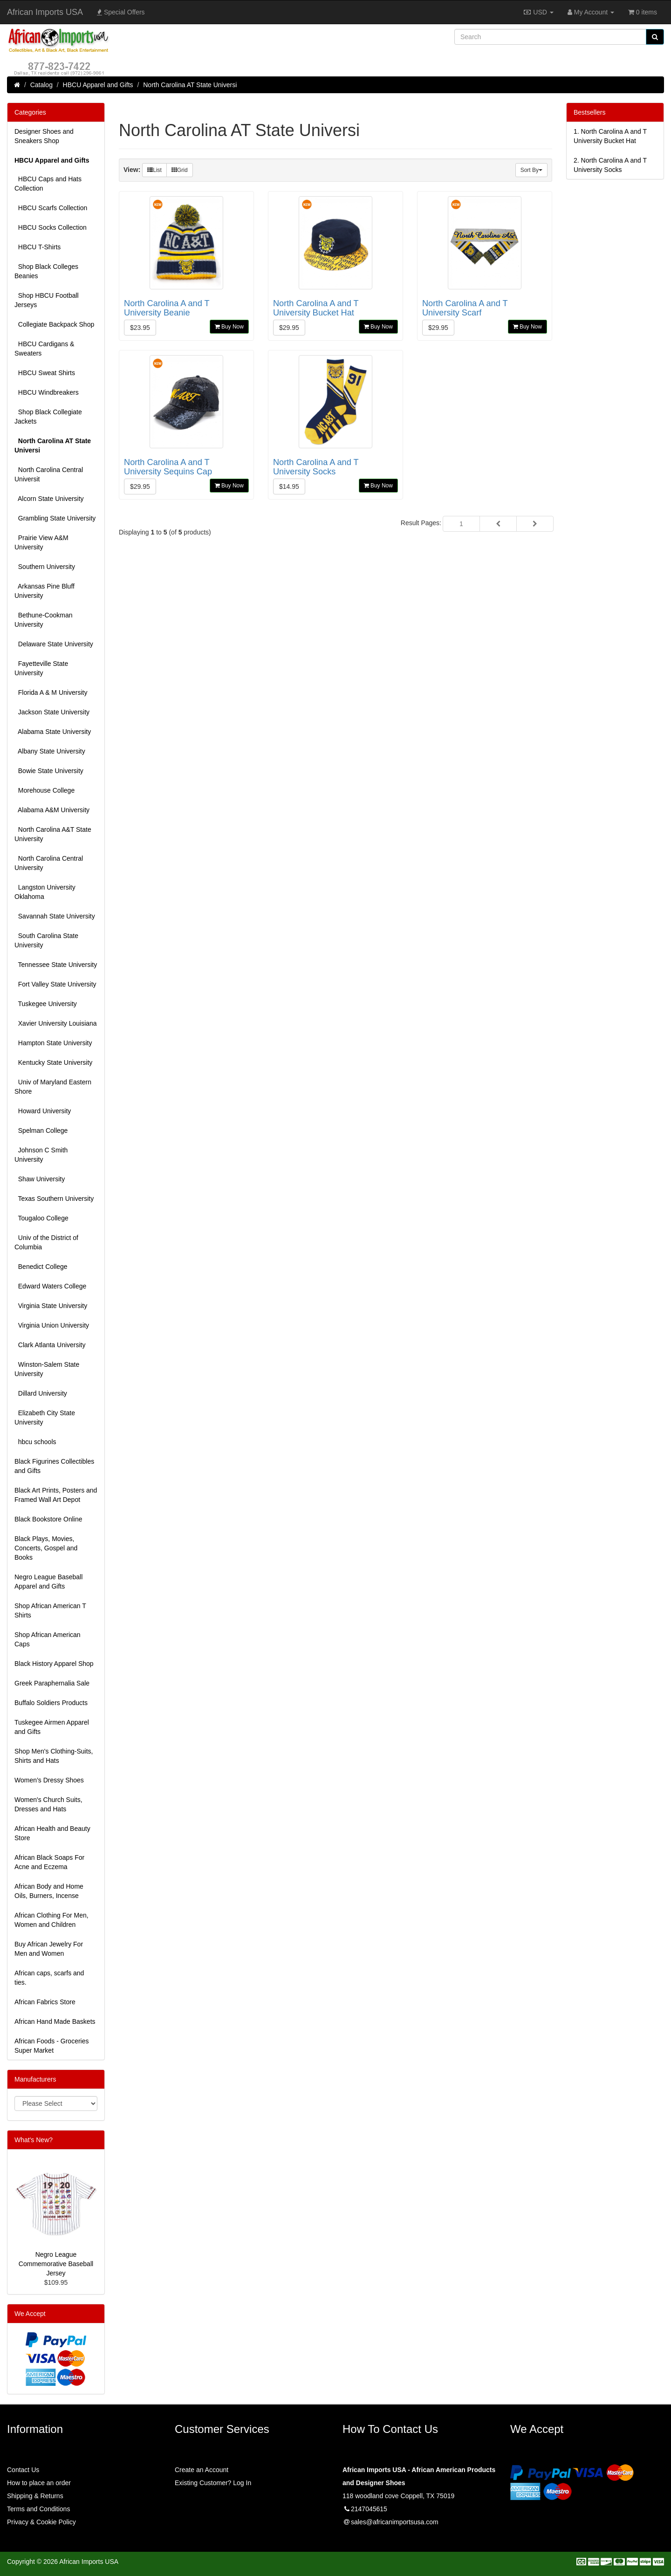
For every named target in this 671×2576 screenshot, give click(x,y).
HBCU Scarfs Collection (50, 208)
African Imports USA (45, 12)
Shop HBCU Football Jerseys (46, 300)
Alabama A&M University (51, 810)
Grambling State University (55, 518)
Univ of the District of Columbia (46, 1242)
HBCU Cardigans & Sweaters (44, 348)
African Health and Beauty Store (52, 1833)
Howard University (42, 1111)
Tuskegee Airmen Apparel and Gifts (51, 1727)
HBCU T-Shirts (37, 247)
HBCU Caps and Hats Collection (48, 183)
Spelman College (41, 1130)
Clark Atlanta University (50, 1345)
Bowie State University (48, 770)
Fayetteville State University (41, 668)
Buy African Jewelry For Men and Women (48, 1948)
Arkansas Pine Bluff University (44, 590)
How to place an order (39, 2483)
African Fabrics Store (44, 2002)
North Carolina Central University (48, 863)
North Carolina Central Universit (48, 474)
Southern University (44, 566)
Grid (179, 170)
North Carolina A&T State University (52, 834)
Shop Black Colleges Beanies (46, 271)
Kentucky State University (53, 1062)
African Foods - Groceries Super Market (51, 2045)
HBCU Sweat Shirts (44, 373)
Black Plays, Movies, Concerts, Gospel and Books (45, 1548)
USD (538, 12)
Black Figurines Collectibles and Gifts (54, 1466)
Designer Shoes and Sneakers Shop (44, 136)
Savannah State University (54, 916)
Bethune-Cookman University (43, 619)
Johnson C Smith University (41, 1154)
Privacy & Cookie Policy (41, 2522)
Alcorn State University (49, 498)
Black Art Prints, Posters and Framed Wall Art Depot (55, 1495)
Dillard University (40, 1393)
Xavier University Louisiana (55, 1023)
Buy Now (229, 326)
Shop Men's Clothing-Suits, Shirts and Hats (53, 1755)
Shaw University (39, 1179)
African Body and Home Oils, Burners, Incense (48, 1891)
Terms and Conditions (38, 2509)
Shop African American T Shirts (50, 1610)
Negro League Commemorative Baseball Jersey (56, 2264)
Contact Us (23, 2469)
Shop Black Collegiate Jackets (48, 416)
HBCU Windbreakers (46, 392)
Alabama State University (52, 731)
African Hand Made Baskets (55, 2021)
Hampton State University (53, 1043)
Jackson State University (51, 712)
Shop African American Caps (47, 1639)
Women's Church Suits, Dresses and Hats (48, 1804)
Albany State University (49, 751)
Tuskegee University (45, 1003)
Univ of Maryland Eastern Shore (52, 1086)
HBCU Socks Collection (50, 227)
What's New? (33, 2140)
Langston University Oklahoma (44, 892)
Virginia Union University (51, 1325)
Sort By (531, 170)
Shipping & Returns (35, 2496)
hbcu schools (35, 1442)
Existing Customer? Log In (213, 2483)
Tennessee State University (55, 964)
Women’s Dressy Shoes (49, 1780)
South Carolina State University (46, 940)
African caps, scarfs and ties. (49, 1977)
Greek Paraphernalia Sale (51, 1683)
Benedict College (41, 1266)
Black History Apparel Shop (54, 1663)
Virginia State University (50, 1305)
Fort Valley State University (55, 984)
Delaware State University (53, 644)
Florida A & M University (50, 692)
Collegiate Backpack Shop (54, 324)
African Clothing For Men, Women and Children (51, 1919)
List (154, 170)
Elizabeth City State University (44, 1417)
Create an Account (201, 2469)
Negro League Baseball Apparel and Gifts (48, 1581)
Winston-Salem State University (46, 1369)
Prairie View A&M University (41, 542)
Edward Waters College (50, 1286)
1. (610, 136)
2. (610, 165)
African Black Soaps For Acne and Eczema (49, 1862)
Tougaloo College (41, 1218)
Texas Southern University (54, 1198)
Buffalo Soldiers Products (51, 1702)
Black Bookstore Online (48, 1519)
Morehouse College (44, 790)
